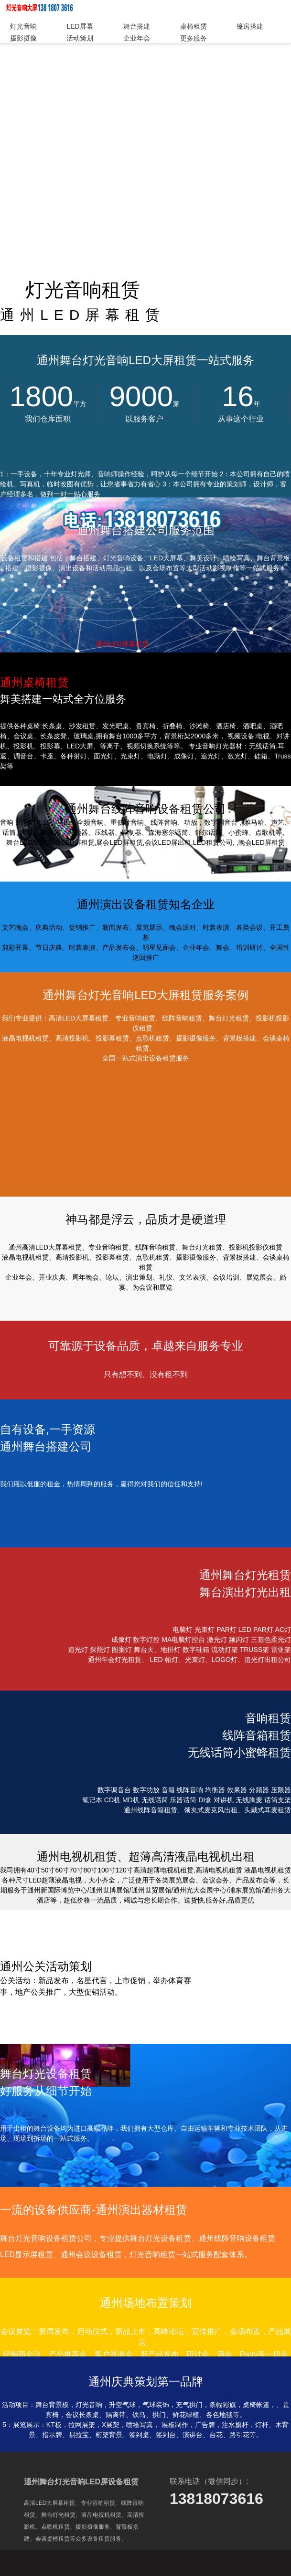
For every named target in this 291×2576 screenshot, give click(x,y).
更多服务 (193, 38)
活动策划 (79, 38)
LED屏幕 (79, 26)
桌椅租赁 (193, 26)
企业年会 (136, 38)
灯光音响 (23, 26)
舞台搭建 (136, 26)
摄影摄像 (23, 38)
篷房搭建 (250, 26)
